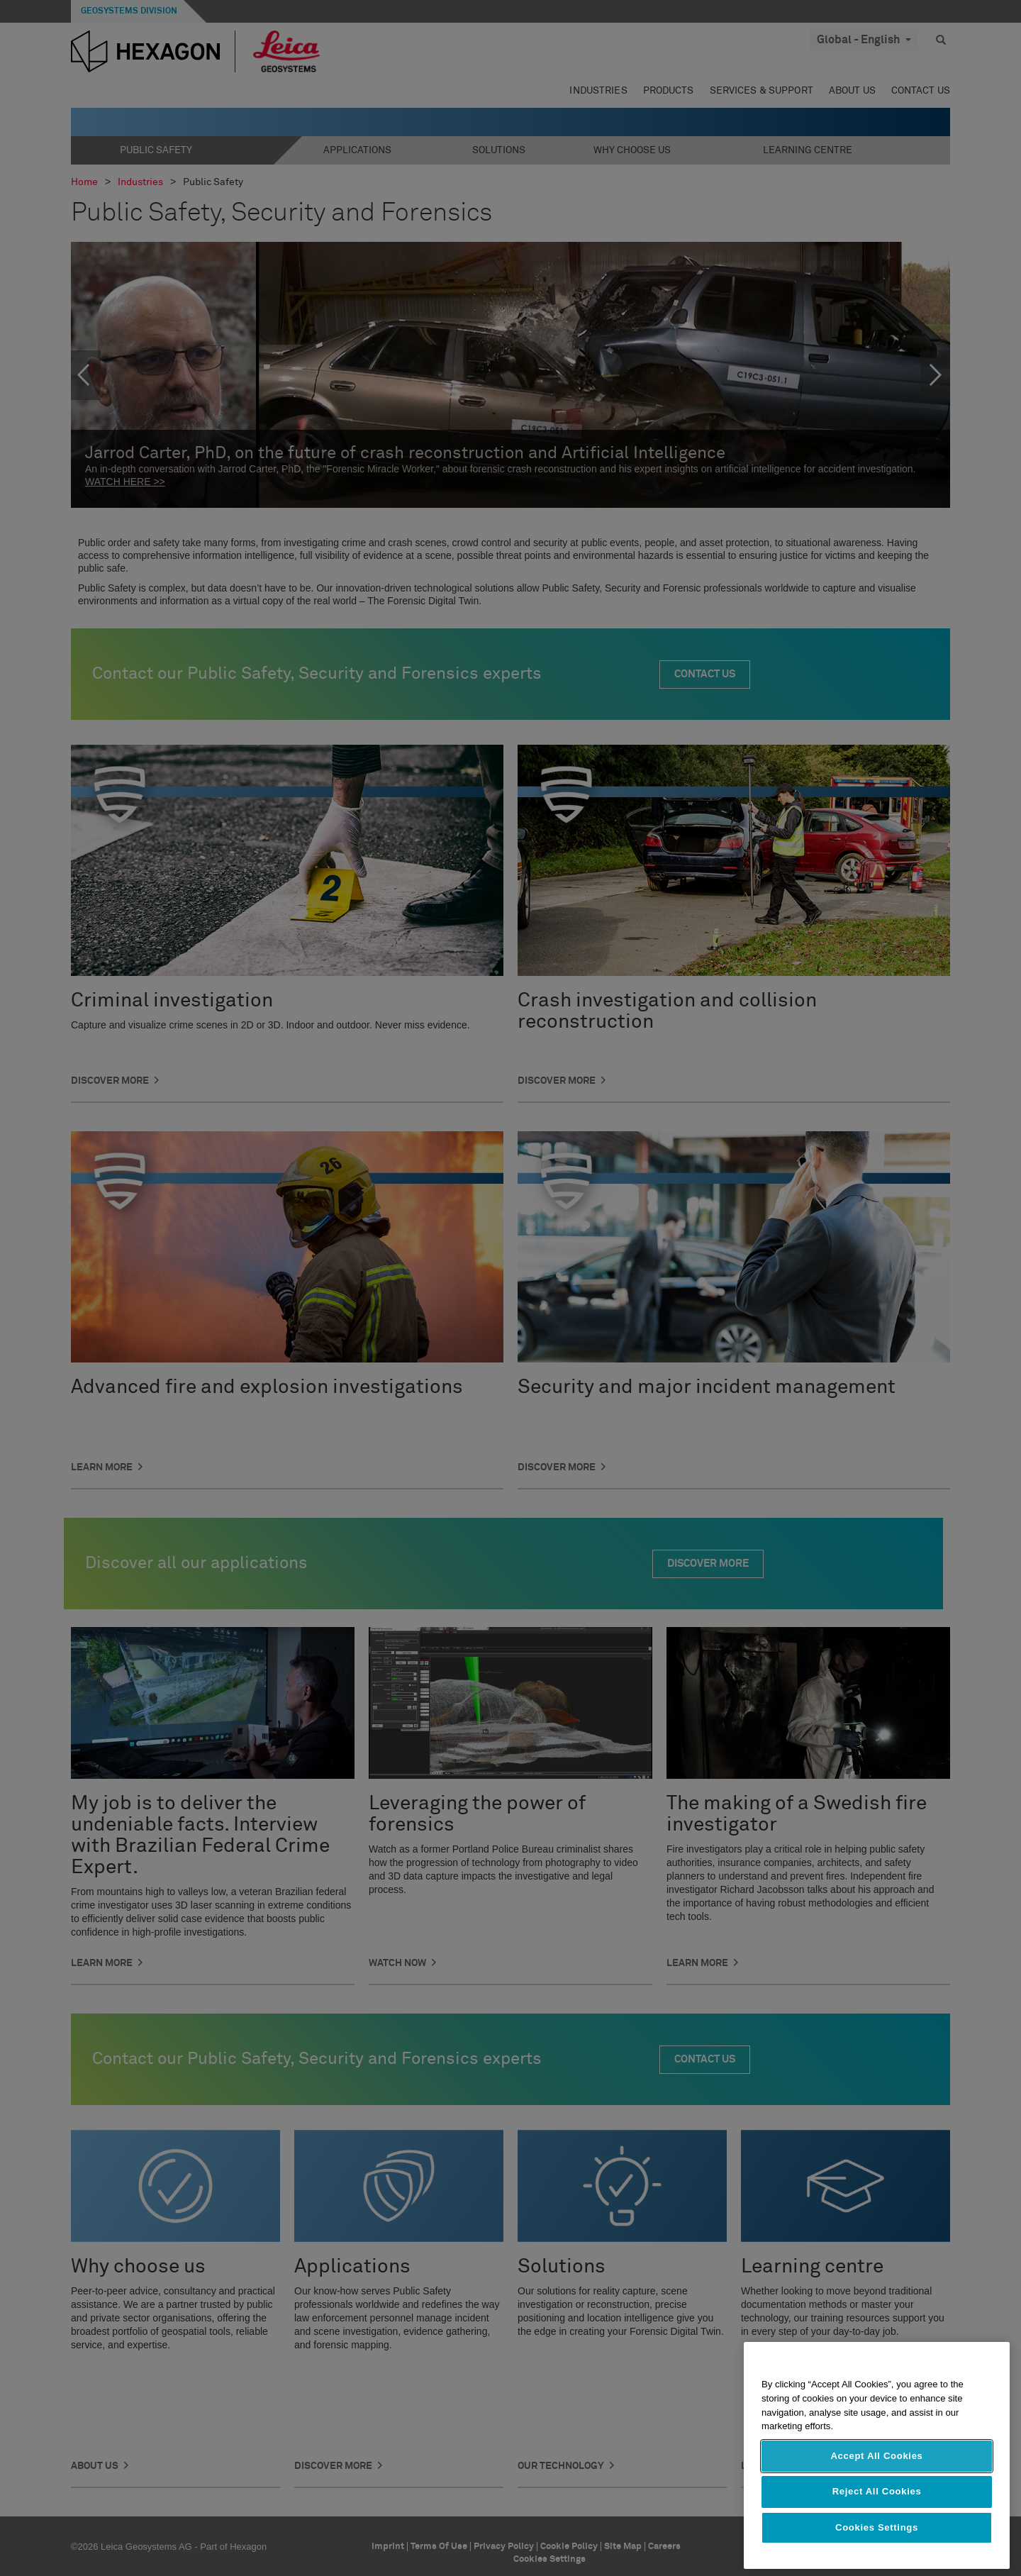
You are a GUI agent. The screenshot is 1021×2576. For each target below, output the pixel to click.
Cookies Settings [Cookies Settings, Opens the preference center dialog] (876, 2527)
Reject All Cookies (877, 2491)
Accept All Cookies (876, 2455)
